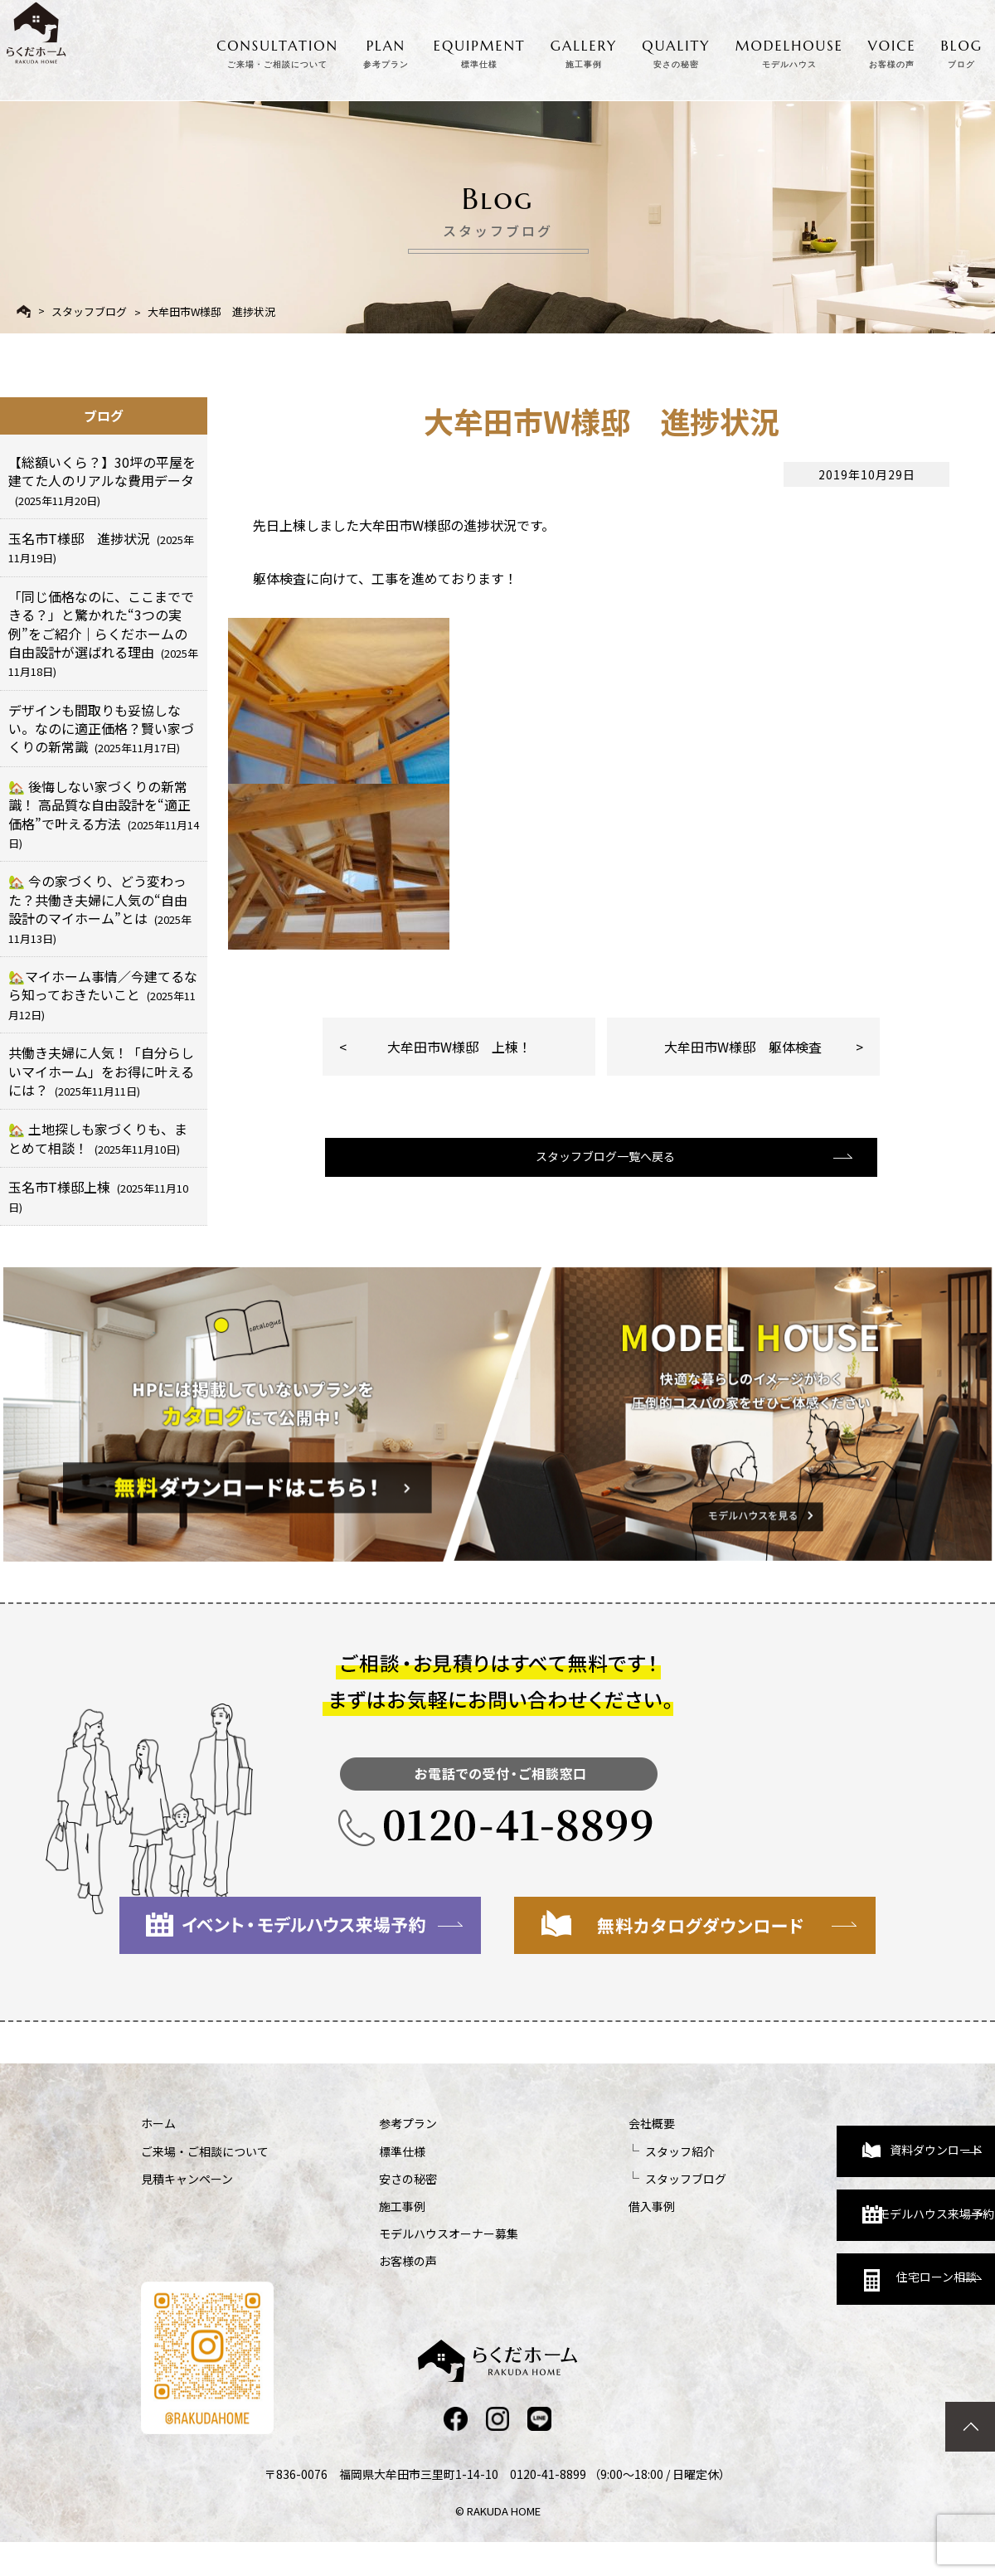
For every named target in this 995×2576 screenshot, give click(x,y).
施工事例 (358, 2206)
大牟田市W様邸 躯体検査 (743, 1047)
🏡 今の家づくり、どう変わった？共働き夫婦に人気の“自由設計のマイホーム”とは (100, 908)
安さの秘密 (364, 2178)
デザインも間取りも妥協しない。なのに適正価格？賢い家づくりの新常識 (101, 728)
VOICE (892, 50)
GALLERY (584, 50)
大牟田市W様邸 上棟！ (459, 1047)
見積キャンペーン (187, 2178)
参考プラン (364, 2123)
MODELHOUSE (789, 50)
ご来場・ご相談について (205, 2151)
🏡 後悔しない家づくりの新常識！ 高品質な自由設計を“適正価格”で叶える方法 (103, 813)
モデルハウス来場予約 (818, 2210)
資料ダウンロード (812, 2137)
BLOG (962, 50)
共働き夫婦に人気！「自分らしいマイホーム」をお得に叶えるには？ (101, 1071)
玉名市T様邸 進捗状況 (101, 547)
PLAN (386, 50)
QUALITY (676, 50)
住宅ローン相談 (810, 2284)
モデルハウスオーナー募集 (404, 2233)
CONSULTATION (277, 50)
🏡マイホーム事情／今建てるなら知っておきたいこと (102, 994)
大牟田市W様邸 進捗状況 (211, 311)
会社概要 (564, 2123)
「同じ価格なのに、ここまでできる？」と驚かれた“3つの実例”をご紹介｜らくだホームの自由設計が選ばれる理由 (103, 633)
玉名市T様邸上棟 (98, 1195)
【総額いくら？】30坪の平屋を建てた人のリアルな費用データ (102, 480)
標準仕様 (358, 2151)
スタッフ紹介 (592, 2151)
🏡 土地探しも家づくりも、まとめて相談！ (97, 1138)
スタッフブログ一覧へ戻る (599, 1170)
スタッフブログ (89, 311)
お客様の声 (364, 2261)
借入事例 (564, 2206)
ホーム (158, 2123)
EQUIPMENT (480, 50)
